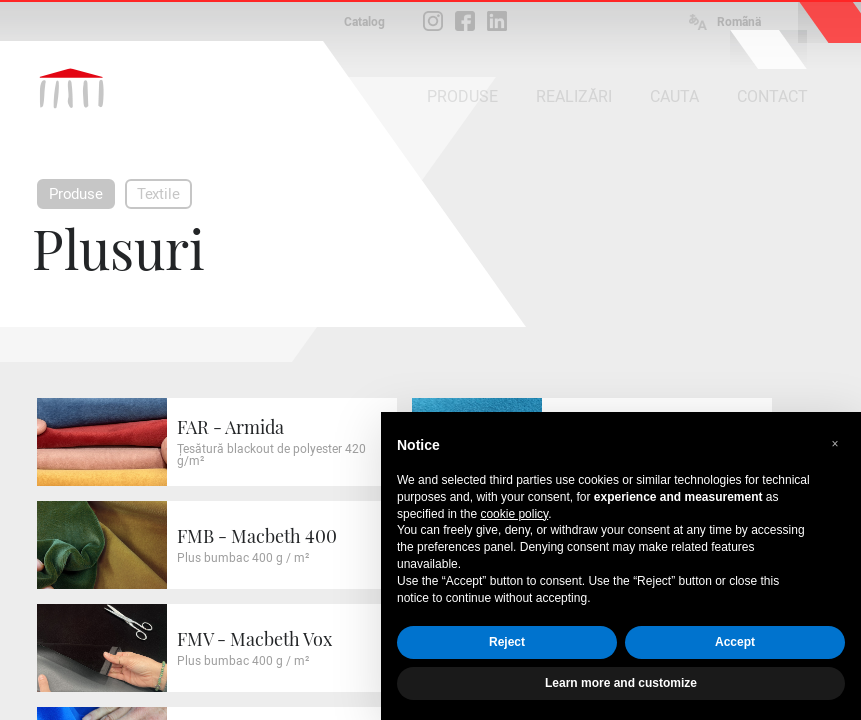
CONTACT (772, 96)
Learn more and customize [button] (621, 683)
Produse (76, 194)
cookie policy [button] (514, 514)
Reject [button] (507, 642)
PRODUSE (462, 96)
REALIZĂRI (574, 96)
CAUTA (674, 96)
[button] (835, 444)
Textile (158, 194)
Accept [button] (735, 642)
